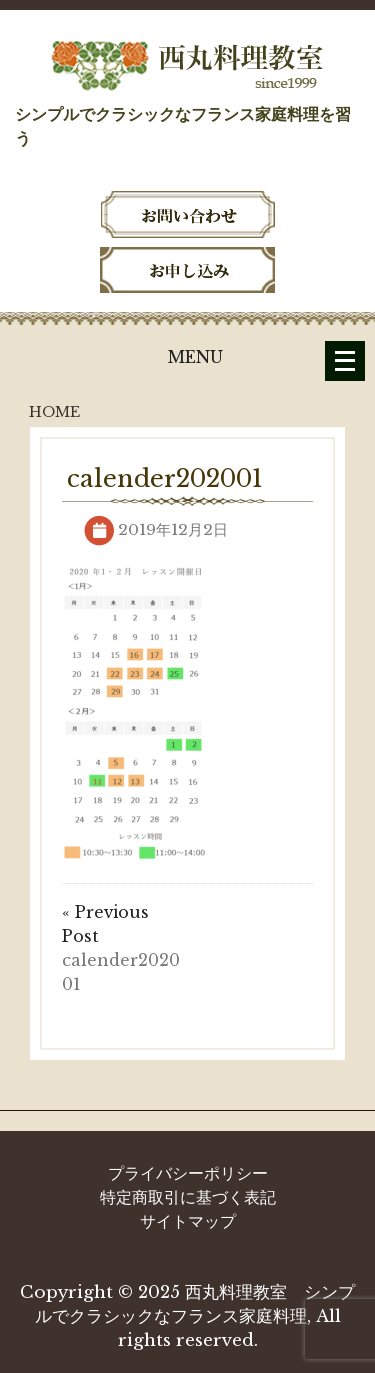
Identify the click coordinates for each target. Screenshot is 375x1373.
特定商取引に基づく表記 (188, 1197)
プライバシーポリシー (188, 1173)
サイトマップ (188, 1221)
